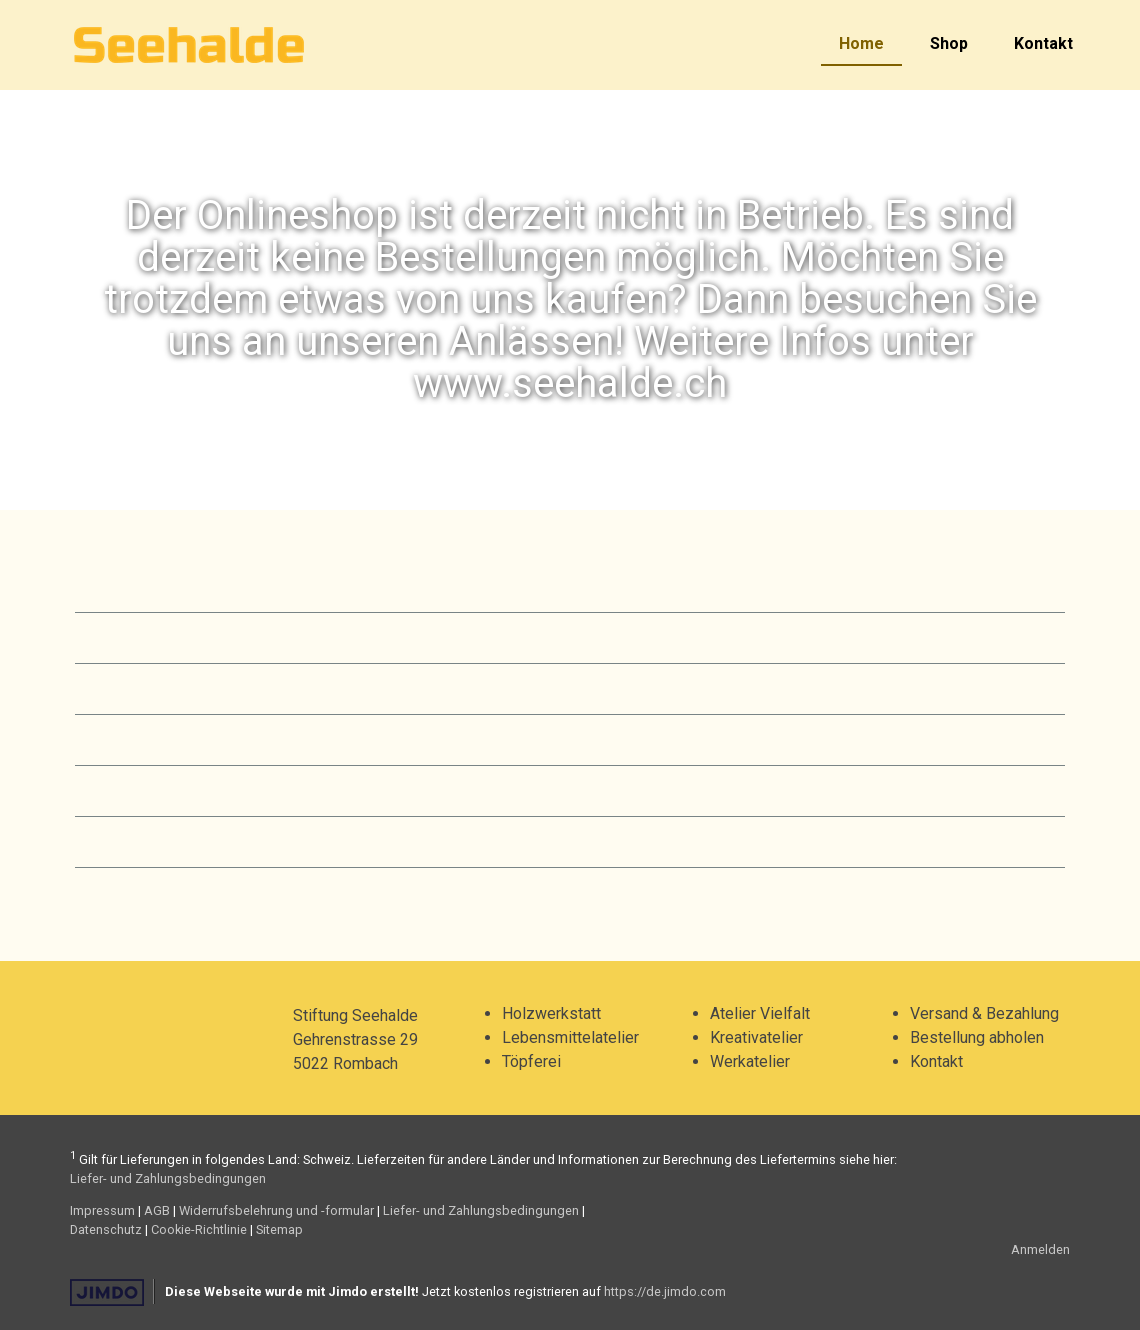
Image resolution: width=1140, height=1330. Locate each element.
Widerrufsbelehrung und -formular (276, 1210)
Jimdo (107, 1292)
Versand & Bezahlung (984, 1013)
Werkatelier (750, 1061)
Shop (949, 43)
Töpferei (531, 1061)
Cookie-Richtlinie (199, 1229)
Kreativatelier (756, 1037)
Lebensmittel (548, 1037)
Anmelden (1040, 1249)
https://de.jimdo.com (665, 1291)
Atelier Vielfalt (760, 1013)
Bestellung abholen (977, 1037)
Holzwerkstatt (551, 1013)
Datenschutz (106, 1229)
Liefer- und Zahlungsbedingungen (168, 1178)
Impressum (102, 1210)
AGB (157, 1210)
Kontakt (1043, 43)
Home (861, 43)
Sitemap (279, 1229)
